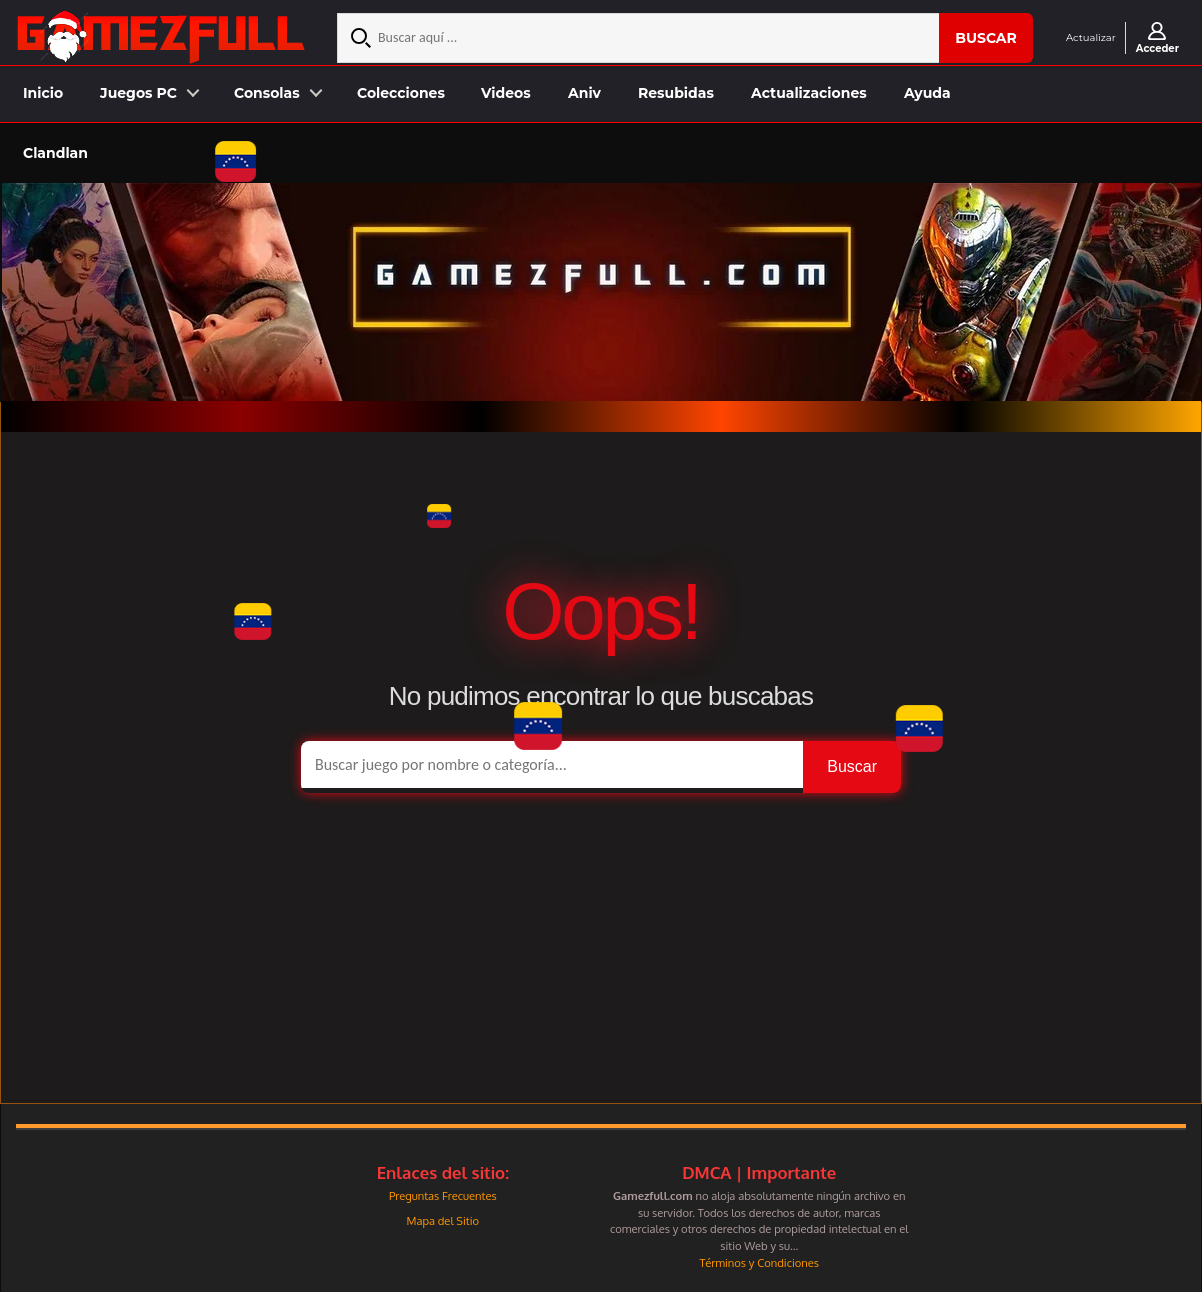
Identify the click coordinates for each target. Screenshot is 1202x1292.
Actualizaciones (809, 93)
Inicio (43, 93)
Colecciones (401, 93)
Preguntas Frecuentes (443, 1195)
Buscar (986, 38)
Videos (506, 93)
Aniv (584, 93)
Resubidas (676, 93)
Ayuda (927, 93)
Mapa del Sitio (443, 1220)
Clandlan (55, 153)
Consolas (267, 93)
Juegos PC (138, 93)
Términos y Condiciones (759, 1262)
